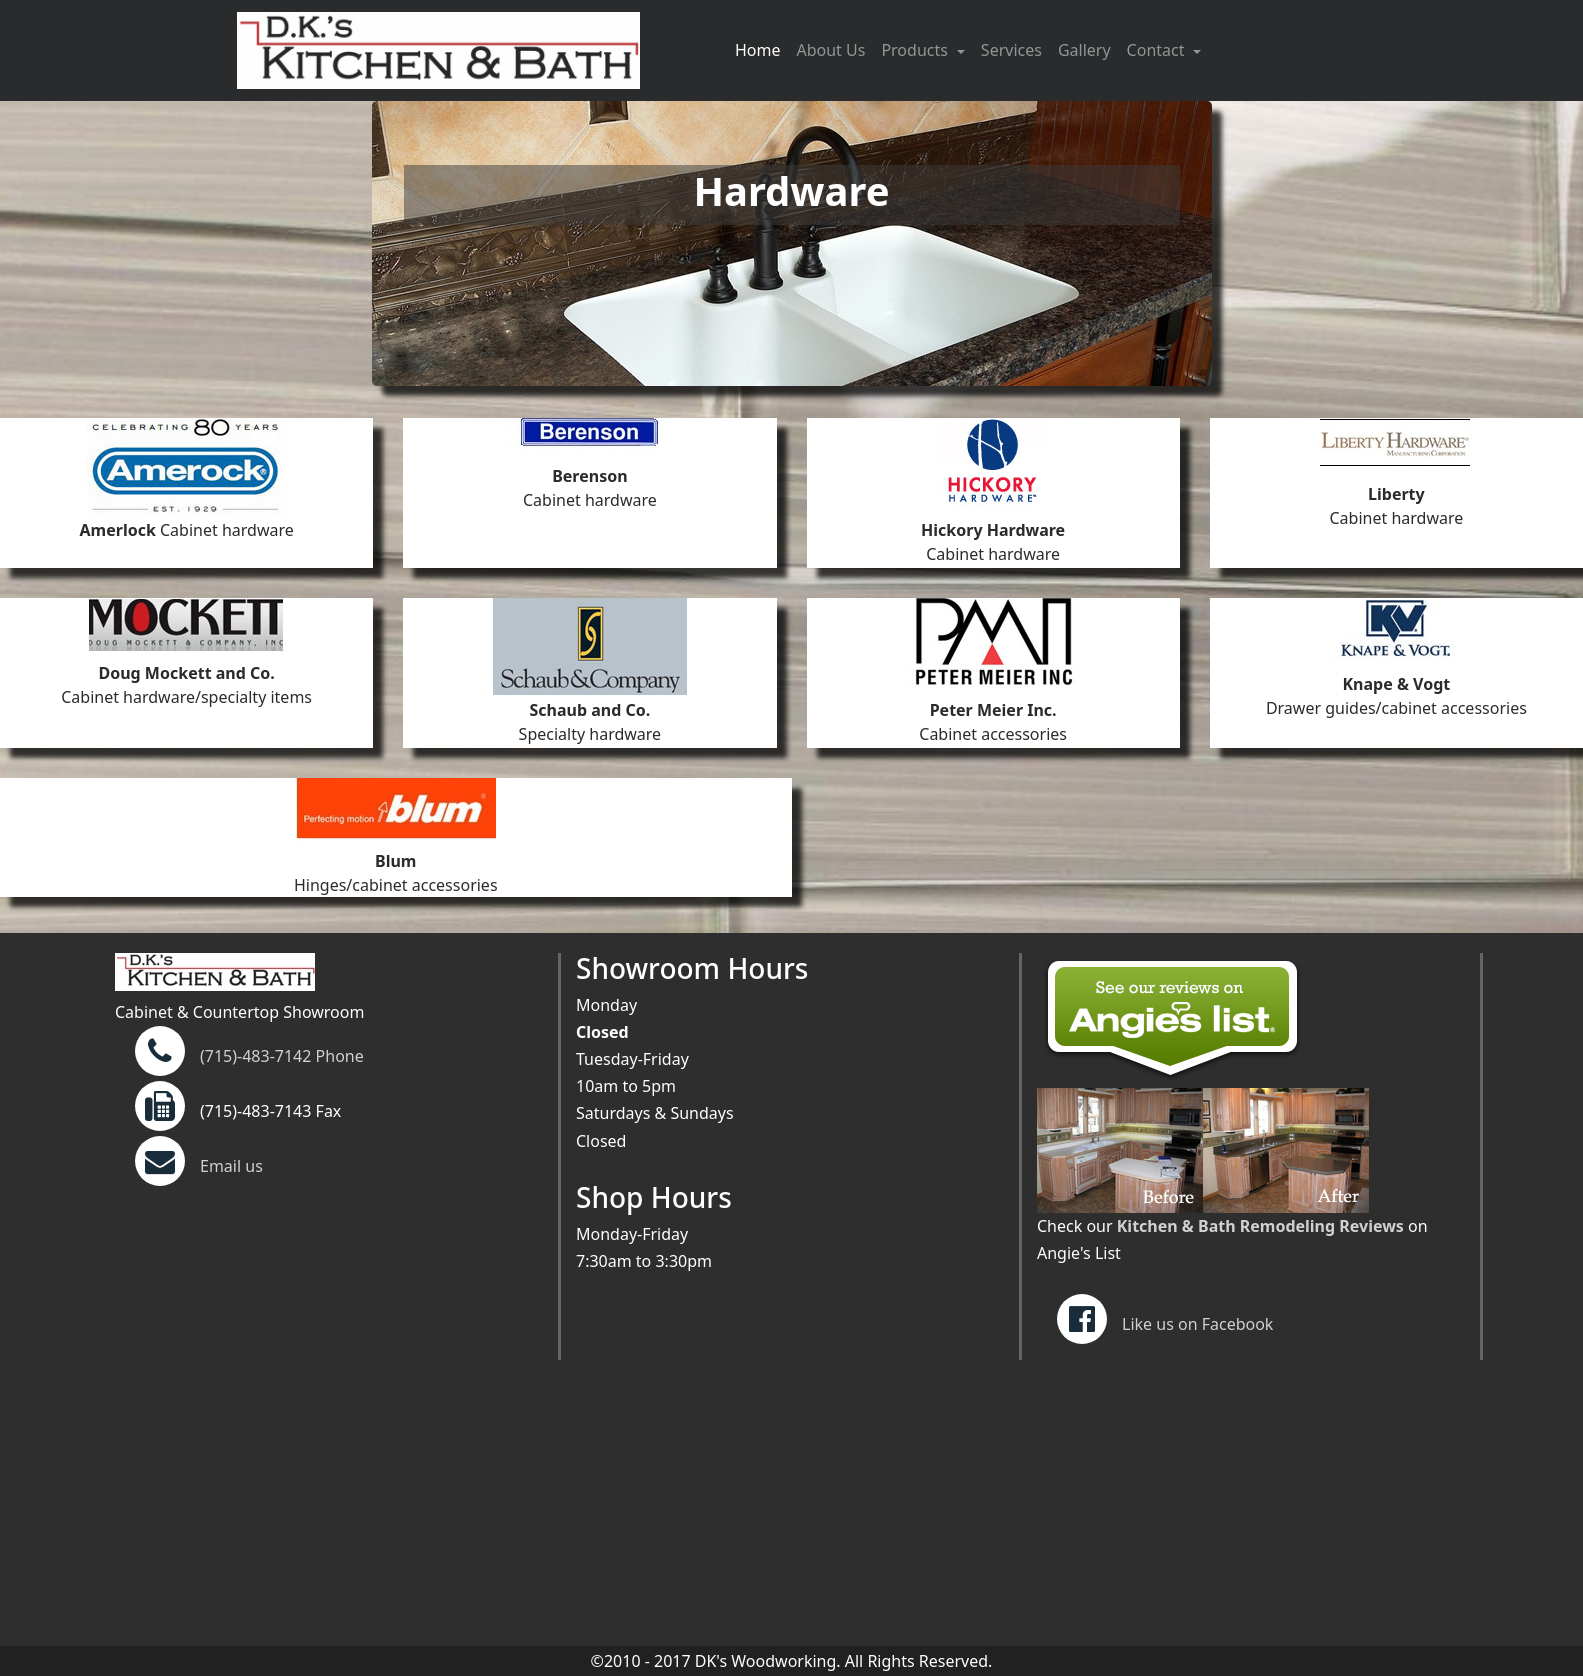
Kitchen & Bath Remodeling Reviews (1260, 1226)
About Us (830, 50)
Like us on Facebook (1165, 1324)
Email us (199, 1166)
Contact (1158, 50)
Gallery (1084, 50)
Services (1011, 50)
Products (916, 50)
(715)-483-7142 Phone (282, 1056)
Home (762, 49)
